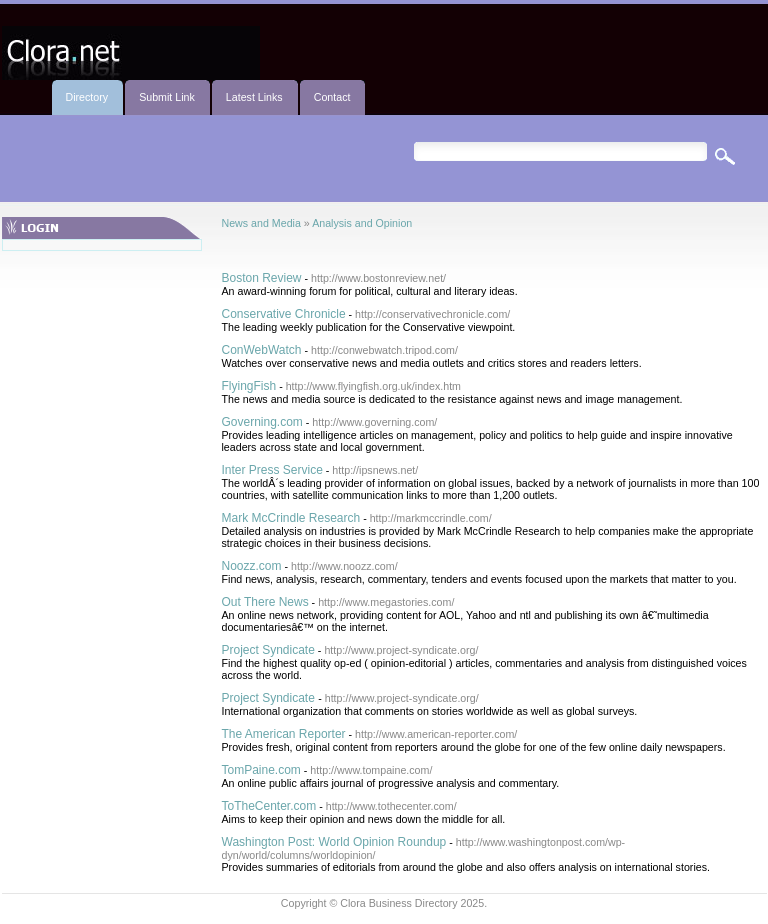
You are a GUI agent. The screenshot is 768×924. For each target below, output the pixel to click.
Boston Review (262, 278)
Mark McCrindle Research (291, 518)
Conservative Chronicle (284, 314)
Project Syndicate (268, 650)
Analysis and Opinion (362, 223)
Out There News (265, 602)
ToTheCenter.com (269, 806)
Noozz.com (252, 566)
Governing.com (262, 422)
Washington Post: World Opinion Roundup (334, 842)
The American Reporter (284, 734)
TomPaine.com (261, 770)
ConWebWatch (262, 350)
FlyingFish (249, 386)
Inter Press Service (272, 470)
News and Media (261, 223)
